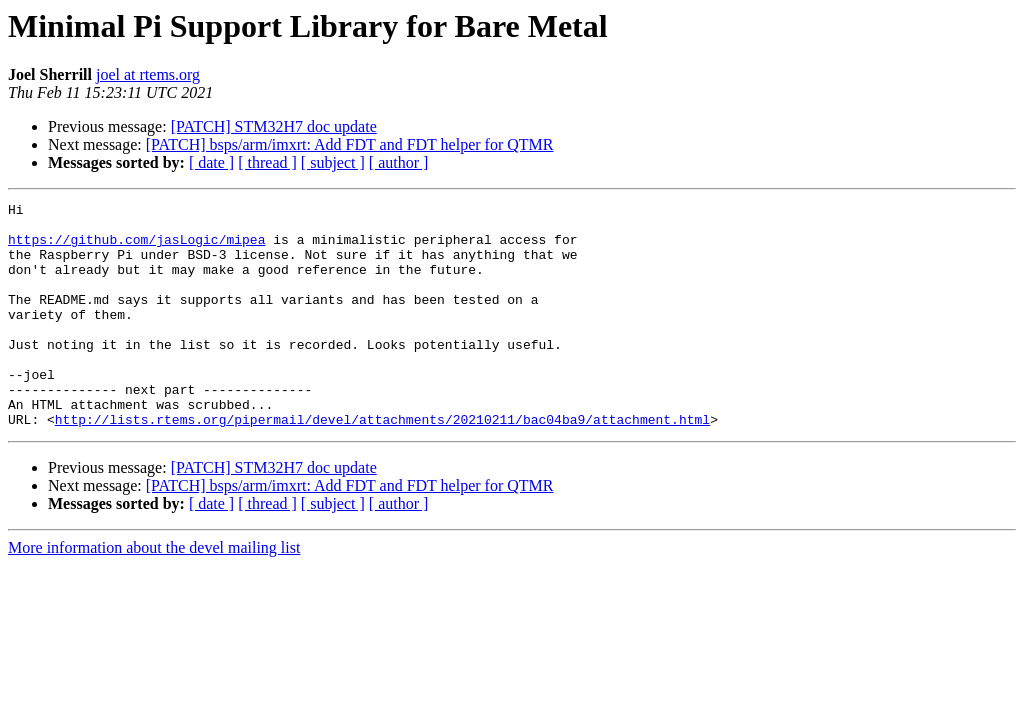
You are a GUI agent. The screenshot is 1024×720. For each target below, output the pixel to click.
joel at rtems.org (148, 74)
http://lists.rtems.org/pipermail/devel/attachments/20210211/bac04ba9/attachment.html (382, 464)
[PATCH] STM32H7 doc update (274, 126)
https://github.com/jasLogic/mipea (136, 248)
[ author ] (399, 162)
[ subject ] (333, 162)
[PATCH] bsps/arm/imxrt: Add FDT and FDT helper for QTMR (350, 144)
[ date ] (211, 162)
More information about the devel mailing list (154, 592)
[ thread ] (267, 162)
